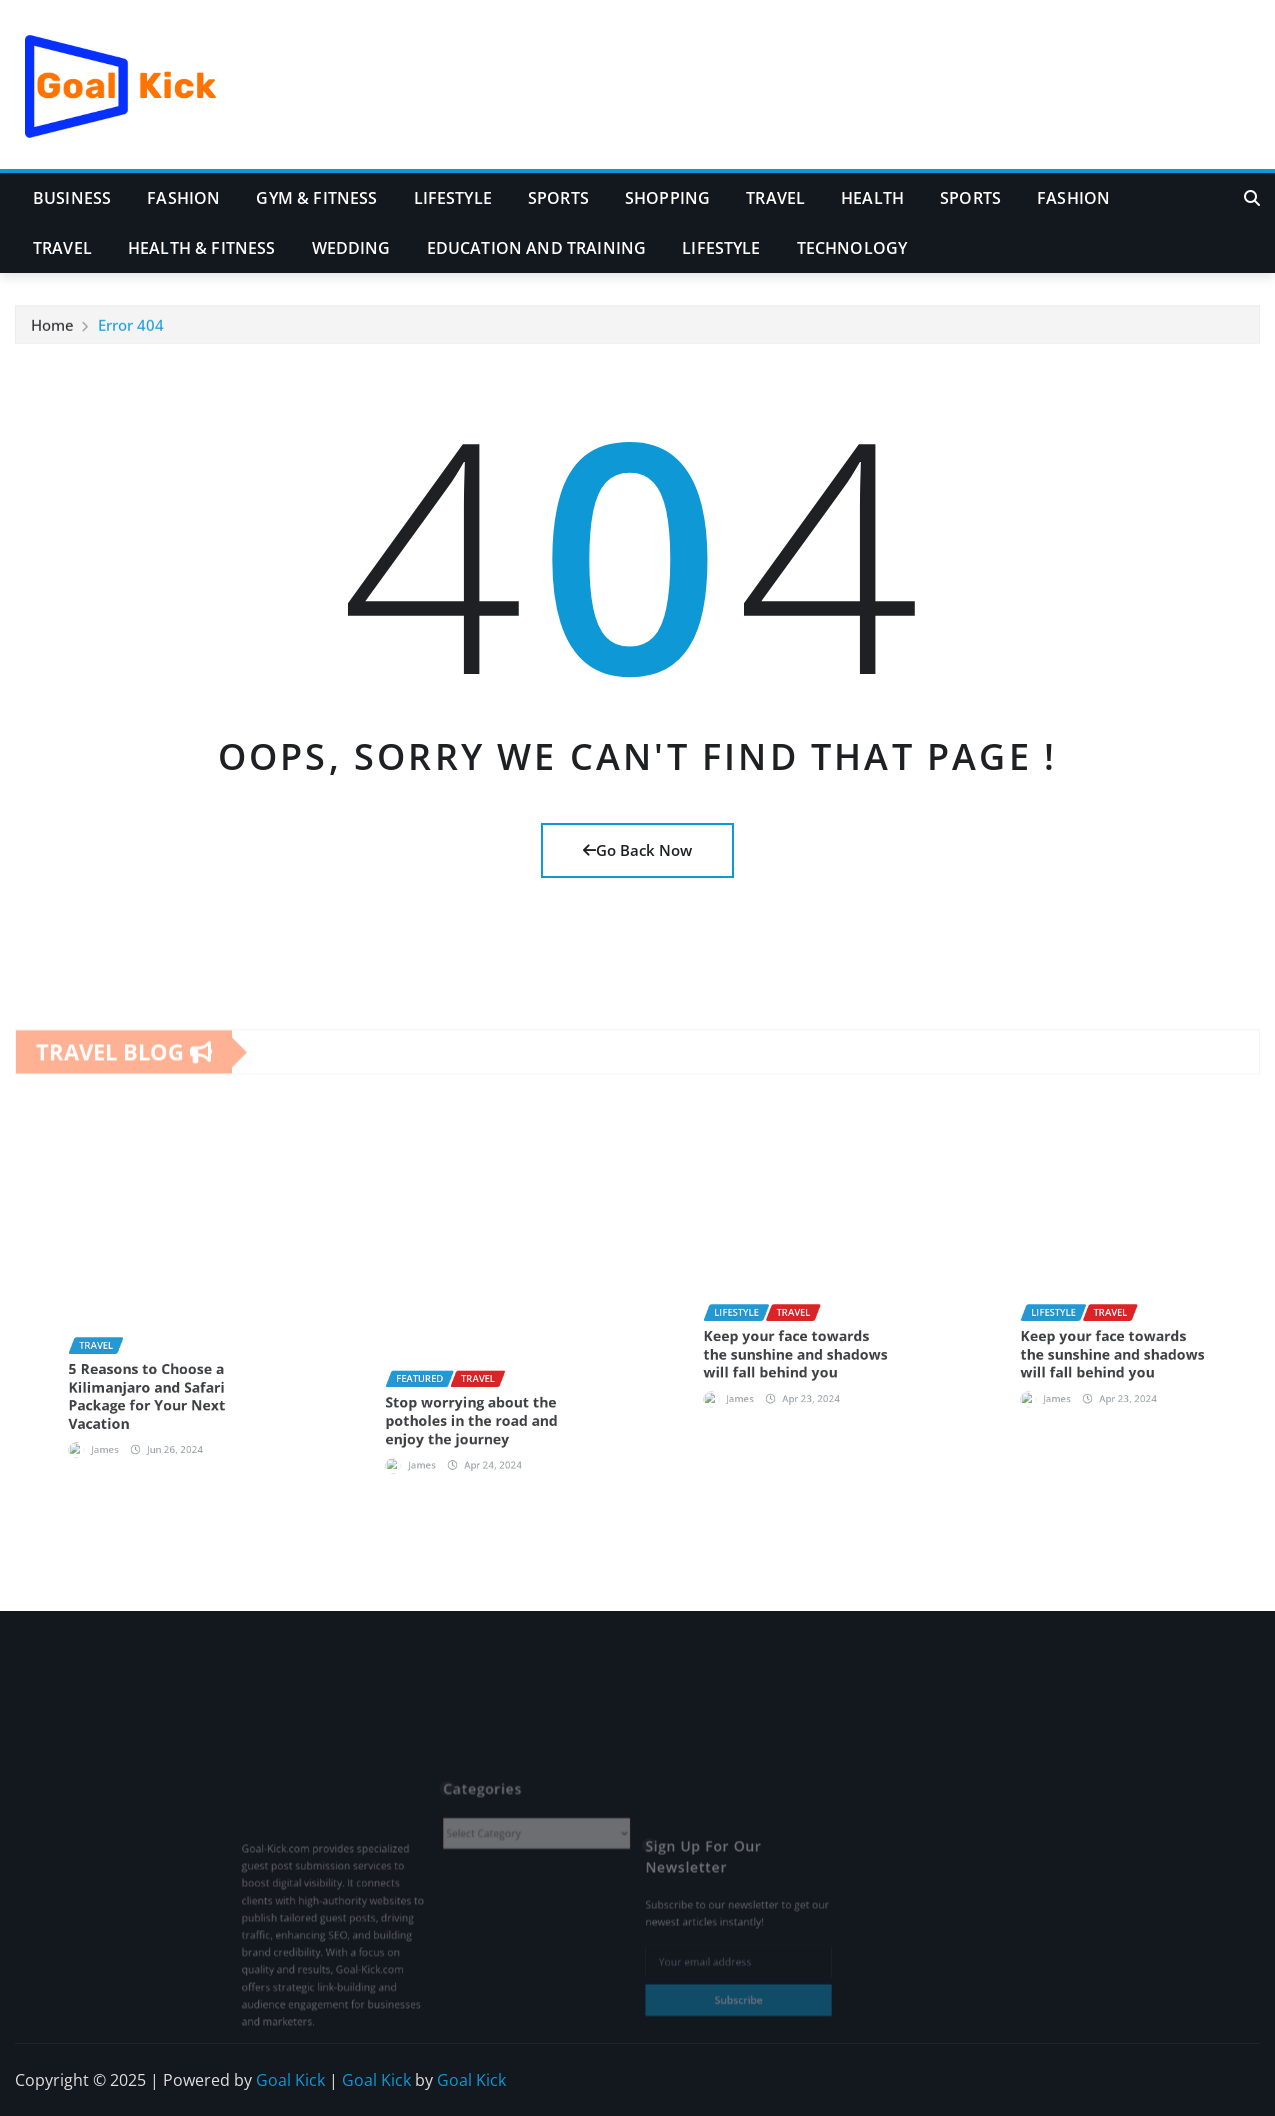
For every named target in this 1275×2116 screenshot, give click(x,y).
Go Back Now (637, 850)
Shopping (667, 198)
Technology (852, 248)
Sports (558, 198)
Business (72, 198)
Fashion (183, 198)
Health (872, 198)
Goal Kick (290, 2080)
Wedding (351, 248)
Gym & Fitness (316, 198)
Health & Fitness (202, 248)
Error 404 (131, 338)
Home (52, 338)
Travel (775, 198)
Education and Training (537, 248)
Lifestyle (453, 198)
